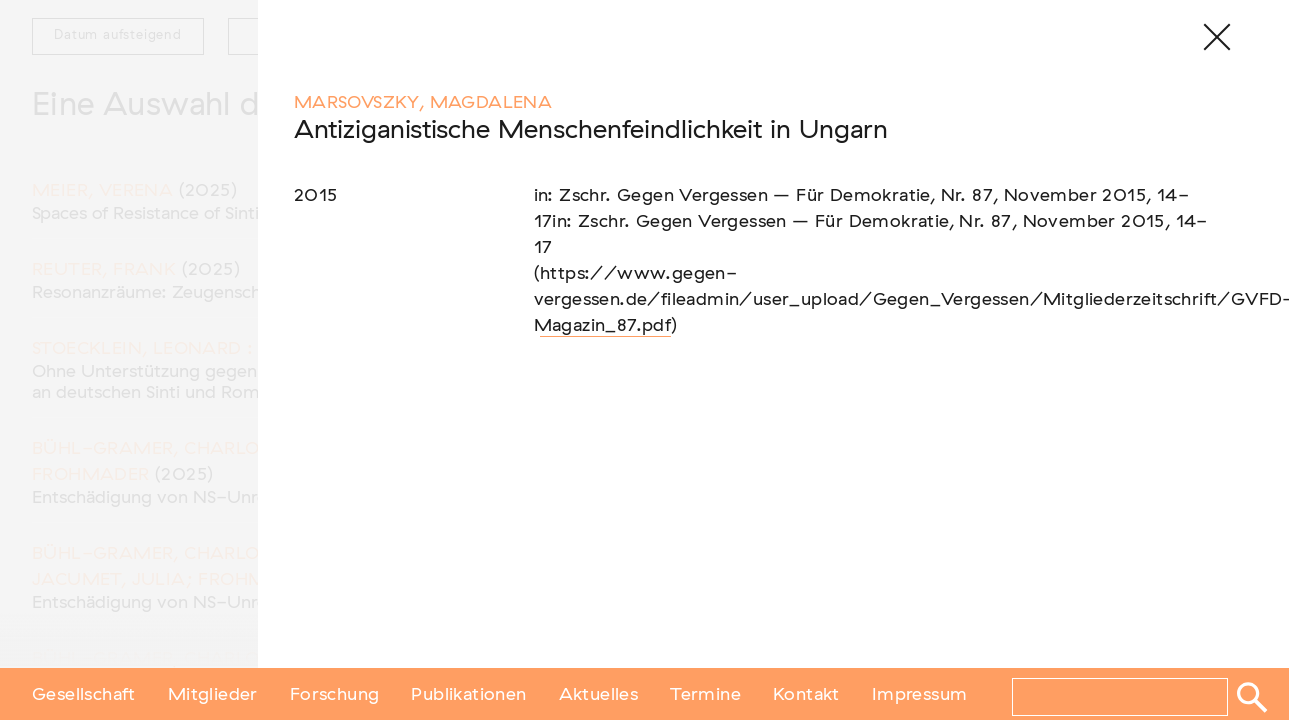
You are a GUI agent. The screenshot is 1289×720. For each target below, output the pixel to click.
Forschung (335, 693)
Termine (705, 693)
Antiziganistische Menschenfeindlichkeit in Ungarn (591, 130)
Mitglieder (213, 693)
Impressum (920, 693)
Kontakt (806, 693)
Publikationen (468, 693)
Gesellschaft (84, 693)
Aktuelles (599, 693)
